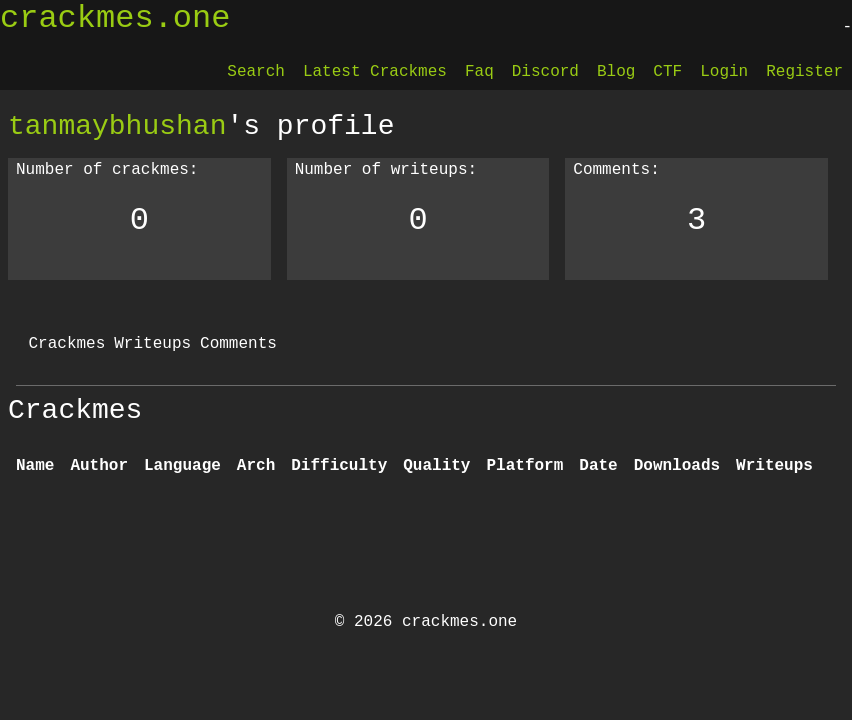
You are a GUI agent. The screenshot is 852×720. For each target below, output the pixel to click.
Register (804, 72)
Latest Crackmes (375, 72)
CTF (667, 72)
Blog (616, 72)
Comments (238, 344)
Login (724, 72)
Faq (479, 72)
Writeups (152, 344)
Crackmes (66, 344)
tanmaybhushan (117, 126)
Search (256, 72)
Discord (545, 72)
